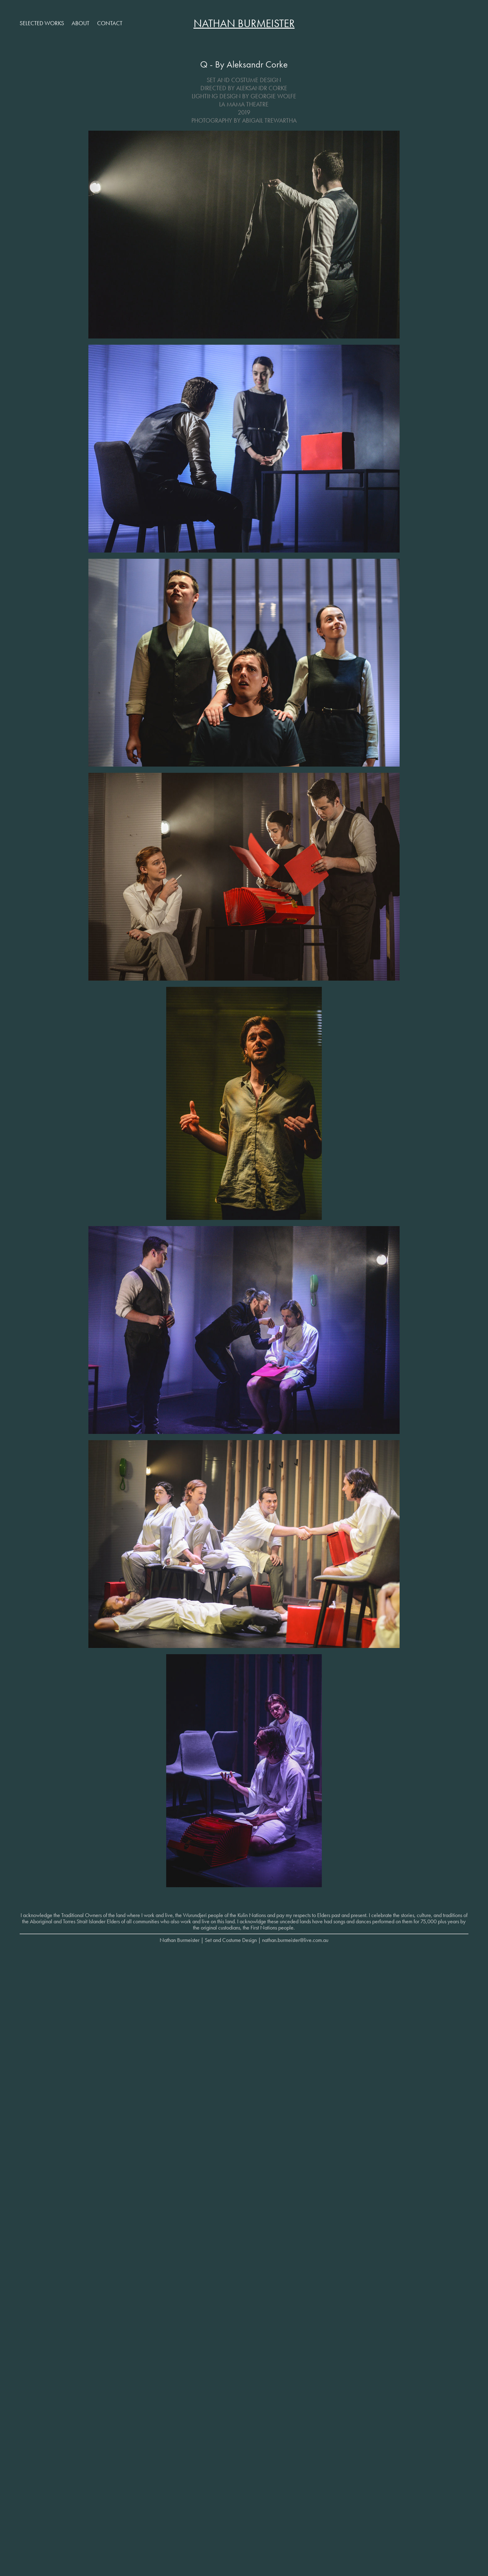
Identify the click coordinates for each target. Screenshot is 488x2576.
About (80, 23)
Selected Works (42, 23)
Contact (109, 23)
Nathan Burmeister (244, 23)
